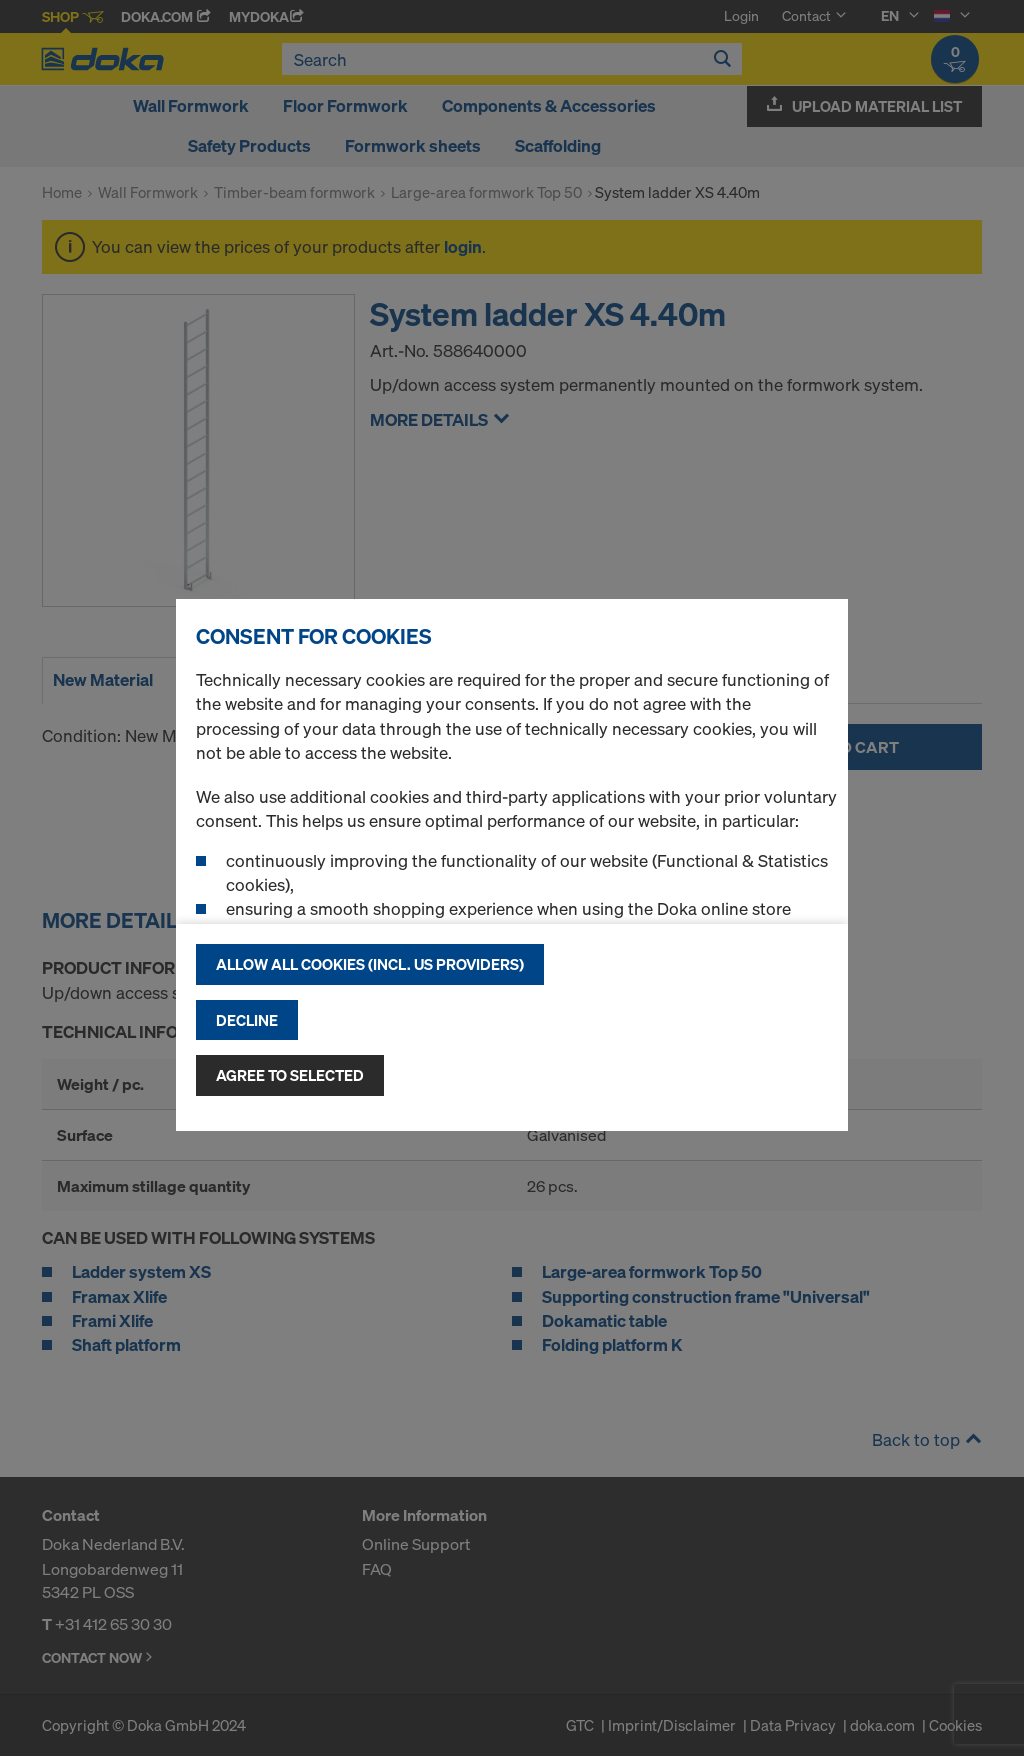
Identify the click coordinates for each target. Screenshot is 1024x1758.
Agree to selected (290, 1075)
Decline (247, 1020)
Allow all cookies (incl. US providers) (370, 964)
